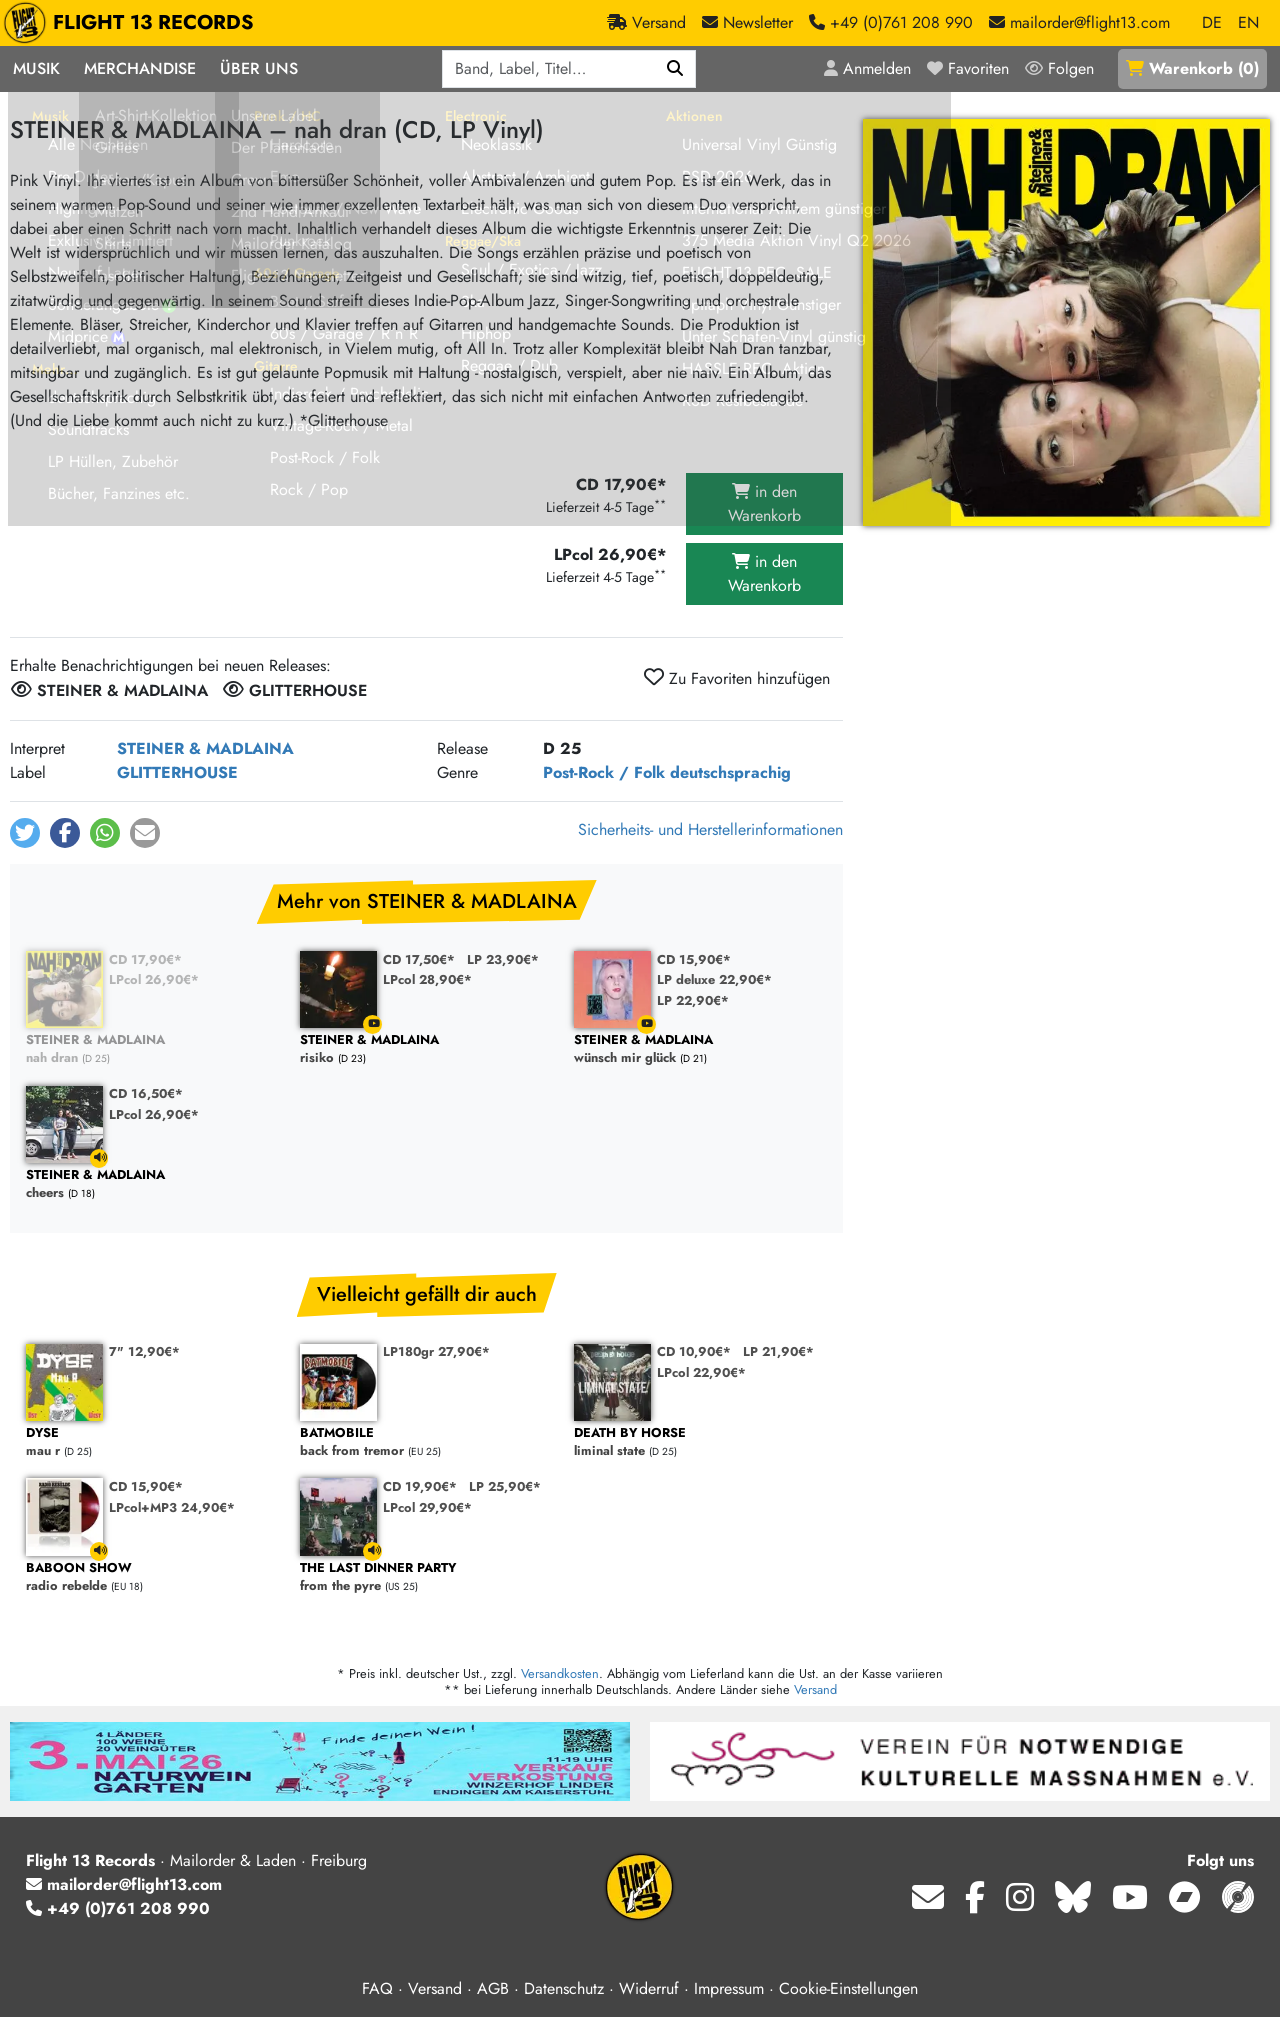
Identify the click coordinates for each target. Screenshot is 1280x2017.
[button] (25, 833)
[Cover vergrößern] (1066, 322)
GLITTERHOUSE (177, 772)
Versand (815, 1689)
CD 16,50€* (146, 1093)
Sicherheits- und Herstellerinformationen (710, 829)
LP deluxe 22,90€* (714, 979)
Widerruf (649, 1988)
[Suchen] (675, 69)
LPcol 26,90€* (154, 979)
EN (1248, 22)
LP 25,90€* (505, 1486)
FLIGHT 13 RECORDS (133, 23)
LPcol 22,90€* (701, 1372)
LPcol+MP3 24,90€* (172, 1507)
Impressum (729, 1988)
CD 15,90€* (694, 959)
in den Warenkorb (764, 503)
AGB (493, 1988)
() (1192, 68)
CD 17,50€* (419, 959)
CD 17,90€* (145, 959)
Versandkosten (560, 1673)
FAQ (377, 1988)
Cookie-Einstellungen (848, 1988)
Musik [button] (36, 68)
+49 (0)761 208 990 (118, 1908)
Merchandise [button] (140, 68)
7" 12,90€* (144, 1351)
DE (1212, 22)
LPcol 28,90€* (427, 979)
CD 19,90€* (420, 1486)
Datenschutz (564, 1988)
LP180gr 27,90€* (436, 1351)
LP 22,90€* (693, 1000)
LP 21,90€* (778, 1351)
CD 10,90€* (694, 1351)
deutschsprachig (730, 772)
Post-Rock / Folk (604, 772)
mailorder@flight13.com (124, 1884)
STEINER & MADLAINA (205, 748)
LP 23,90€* (503, 959)
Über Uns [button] (259, 68)
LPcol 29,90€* (427, 1507)
